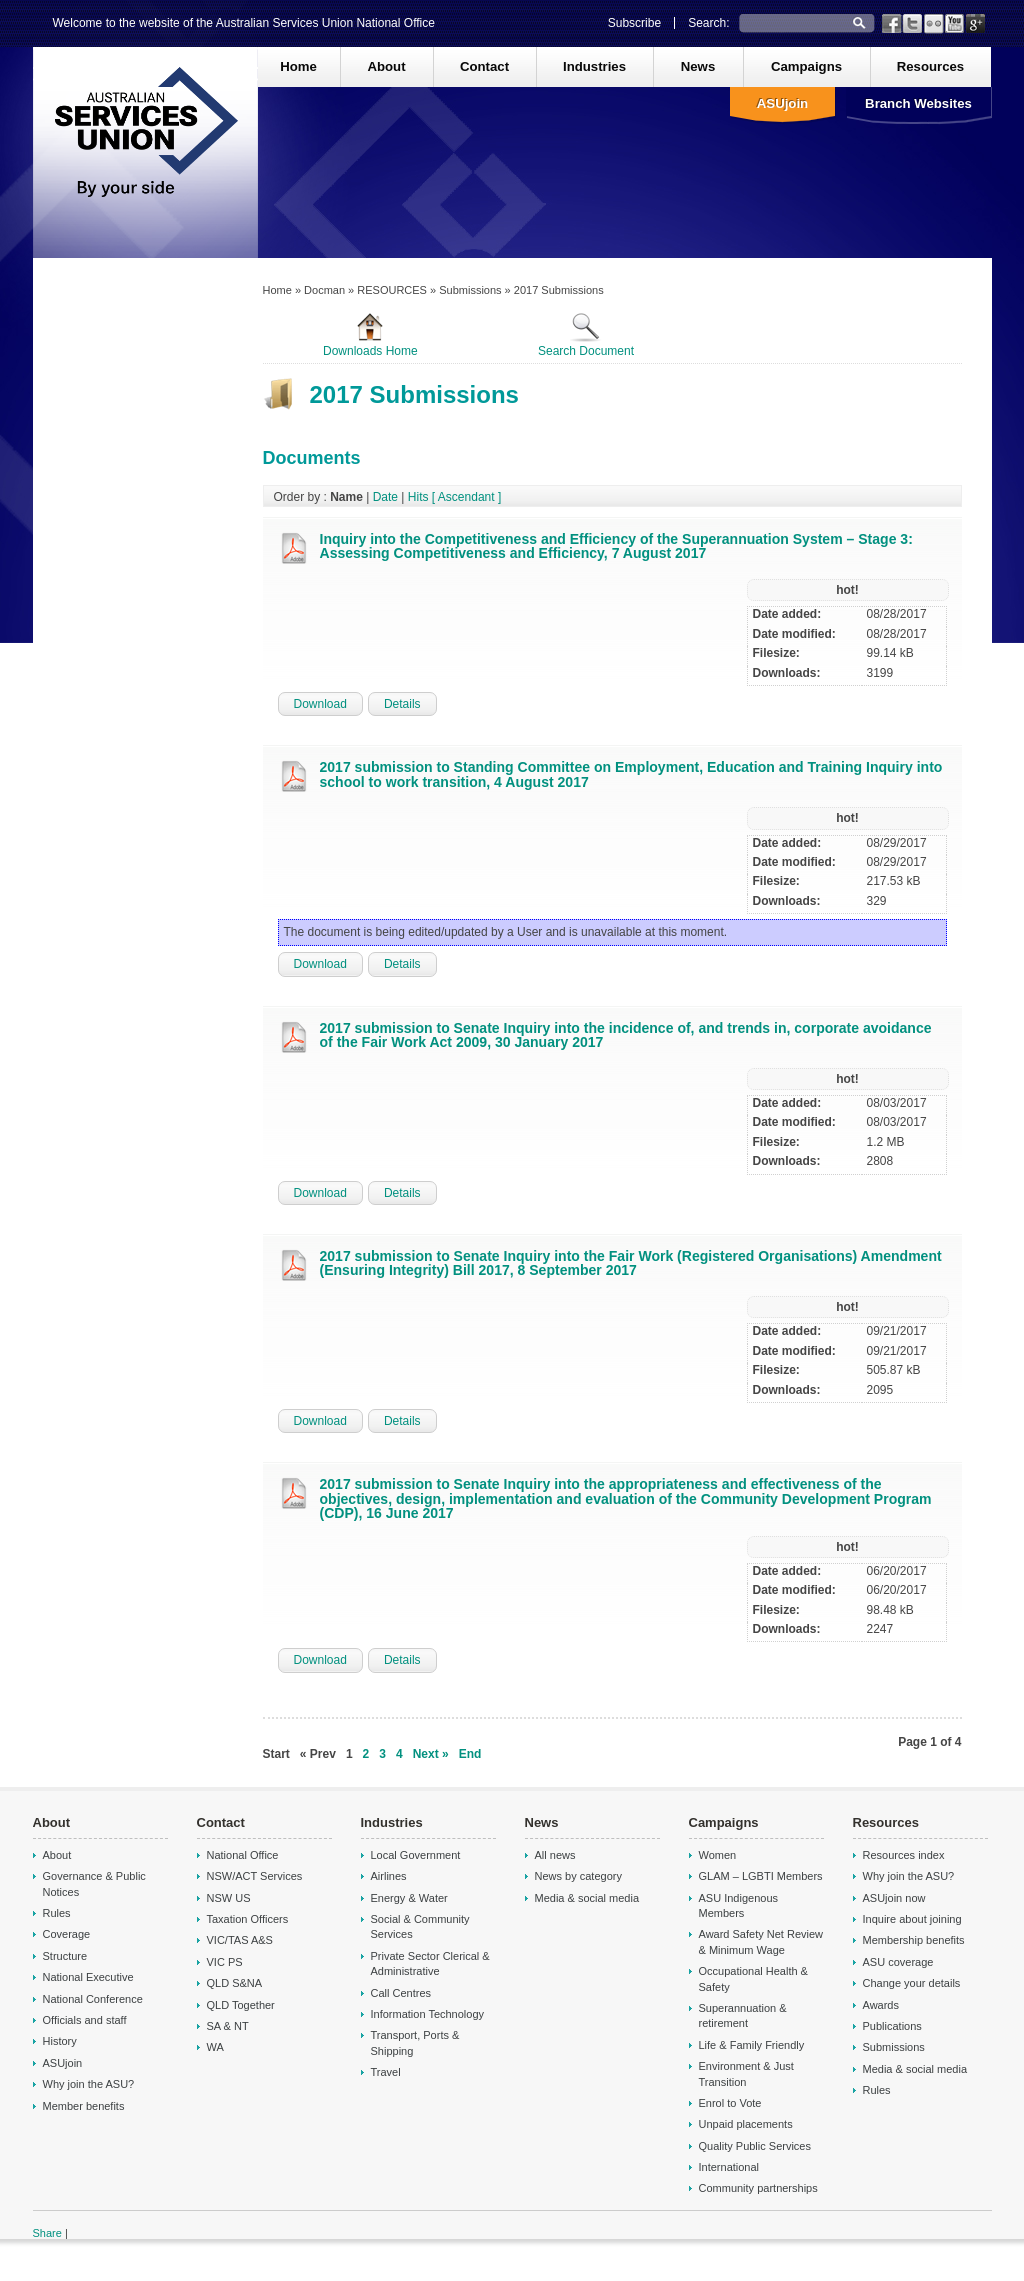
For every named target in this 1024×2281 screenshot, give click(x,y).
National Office (243, 1855)
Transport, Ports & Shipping (415, 2042)
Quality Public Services (755, 2146)
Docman (324, 290)
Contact (484, 66)
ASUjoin (782, 103)
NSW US (229, 1898)
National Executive (88, 1977)
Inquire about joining (912, 1919)
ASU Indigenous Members (739, 1905)
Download (320, 704)
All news (555, 1855)
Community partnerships (758, 2188)
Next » (431, 1754)
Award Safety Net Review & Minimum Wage (761, 1941)
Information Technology (428, 2014)
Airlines (389, 1876)
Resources (930, 66)
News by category (578, 1876)
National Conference (93, 1999)
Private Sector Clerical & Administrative (430, 1963)
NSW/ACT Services (255, 1876)
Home (298, 66)
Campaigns (806, 66)
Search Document (586, 334)
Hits (418, 497)
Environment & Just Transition (746, 2073)
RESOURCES (392, 290)
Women (718, 1855)
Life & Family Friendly (752, 2045)
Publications (892, 2026)
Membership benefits (914, 1940)
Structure (65, 1956)
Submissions (470, 290)
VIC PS (225, 1962)
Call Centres (401, 1993)
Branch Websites (918, 103)
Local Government (416, 1855)
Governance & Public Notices (94, 1883)
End (470, 1754)
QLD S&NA (235, 1983)
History (60, 2041)
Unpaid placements (746, 2124)
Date (385, 497)
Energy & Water (409, 1898)
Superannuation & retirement (743, 2015)
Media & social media (587, 1898)
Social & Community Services (420, 1926)
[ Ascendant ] (466, 497)
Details (402, 704)
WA (215, 2047)
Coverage (67, 1934)
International (729, 2167)
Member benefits (84, 2106)
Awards (881, 2005)
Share (47, 2233)
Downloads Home (370, 334)
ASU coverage (898, 1962)
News (698, 66)
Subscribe (634, 23)
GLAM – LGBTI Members (761, 1876)
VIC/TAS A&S (240, 1940)
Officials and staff (85, 2020)
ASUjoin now (894, 1898)
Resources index (904, 1855)
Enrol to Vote (730, 2103)
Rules (57, 1913)
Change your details (912, 1983)
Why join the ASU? (89, 2084)
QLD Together (241, 2005)
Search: (708, 23)
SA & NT (228, 2026)
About (386, 66)
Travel (386, 2072)
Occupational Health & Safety (753, 1978)
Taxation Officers (248, 1919)
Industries (594, 66)
